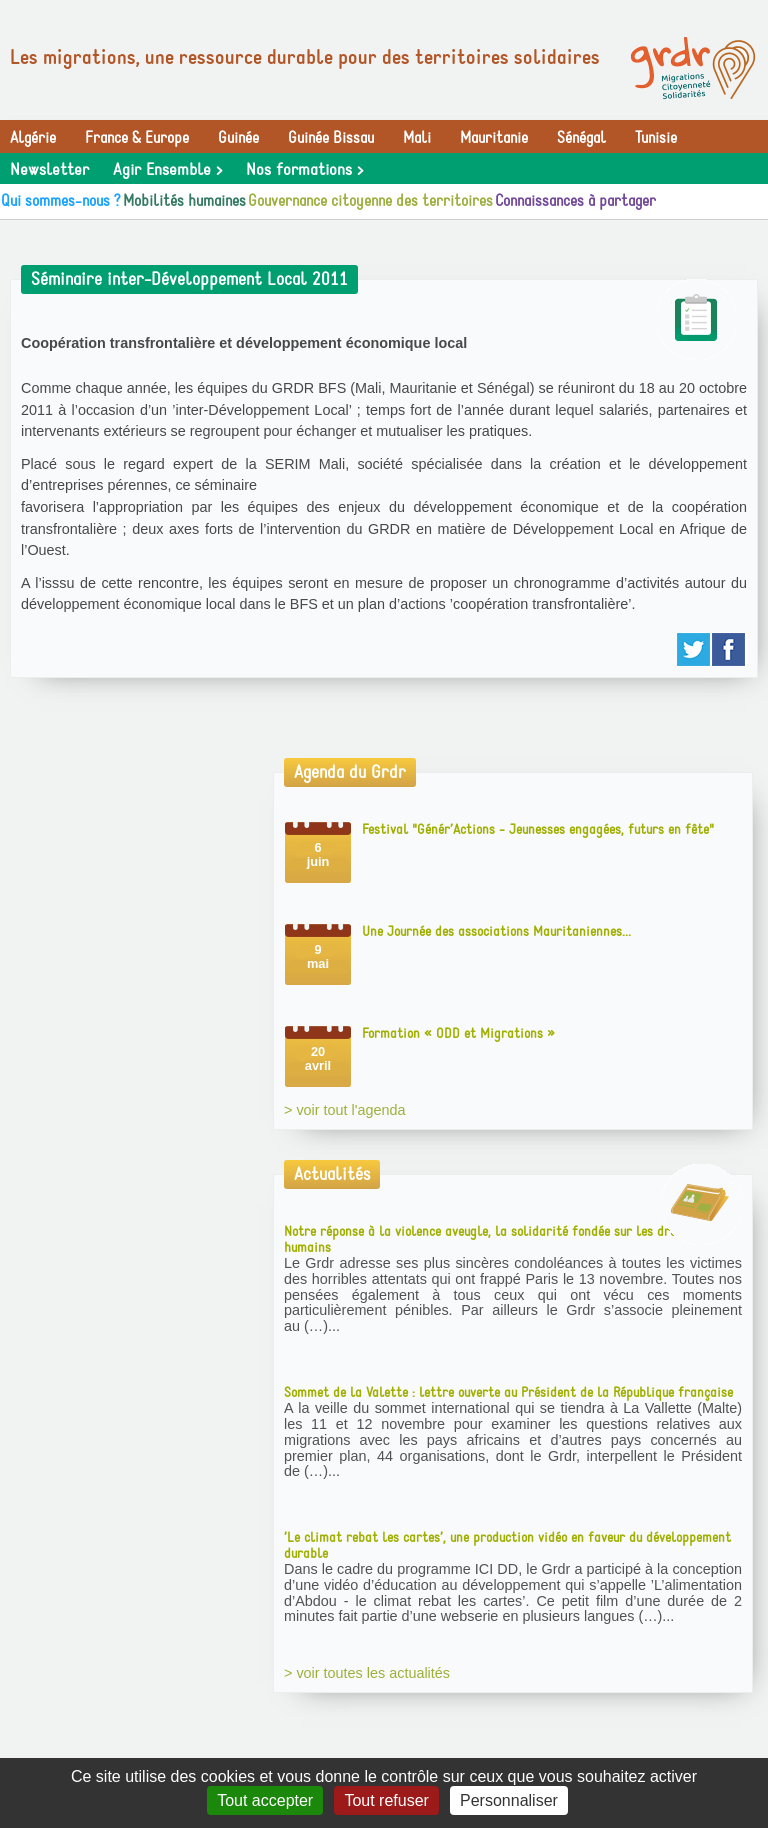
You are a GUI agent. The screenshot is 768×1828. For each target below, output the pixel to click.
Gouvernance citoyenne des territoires (370, 201)
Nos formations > (304, 170)
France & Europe (137, 138)
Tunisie (656, 138)
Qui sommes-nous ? (61, 201)
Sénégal (581, 138)
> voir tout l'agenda (345, 1110)
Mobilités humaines (184, 201)
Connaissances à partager (575, 201)
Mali (417, 138)
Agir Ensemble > (167, 170)
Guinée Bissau (331, 138)
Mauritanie (494, 138)
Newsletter (49, 170)
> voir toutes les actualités (367, 1673)
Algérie (33, 138)
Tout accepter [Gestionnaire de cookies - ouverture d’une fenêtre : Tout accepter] (265, 1800)
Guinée (238, 138)
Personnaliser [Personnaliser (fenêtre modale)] (509, 1800)
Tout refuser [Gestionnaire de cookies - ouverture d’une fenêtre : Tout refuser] (386, 1800)
